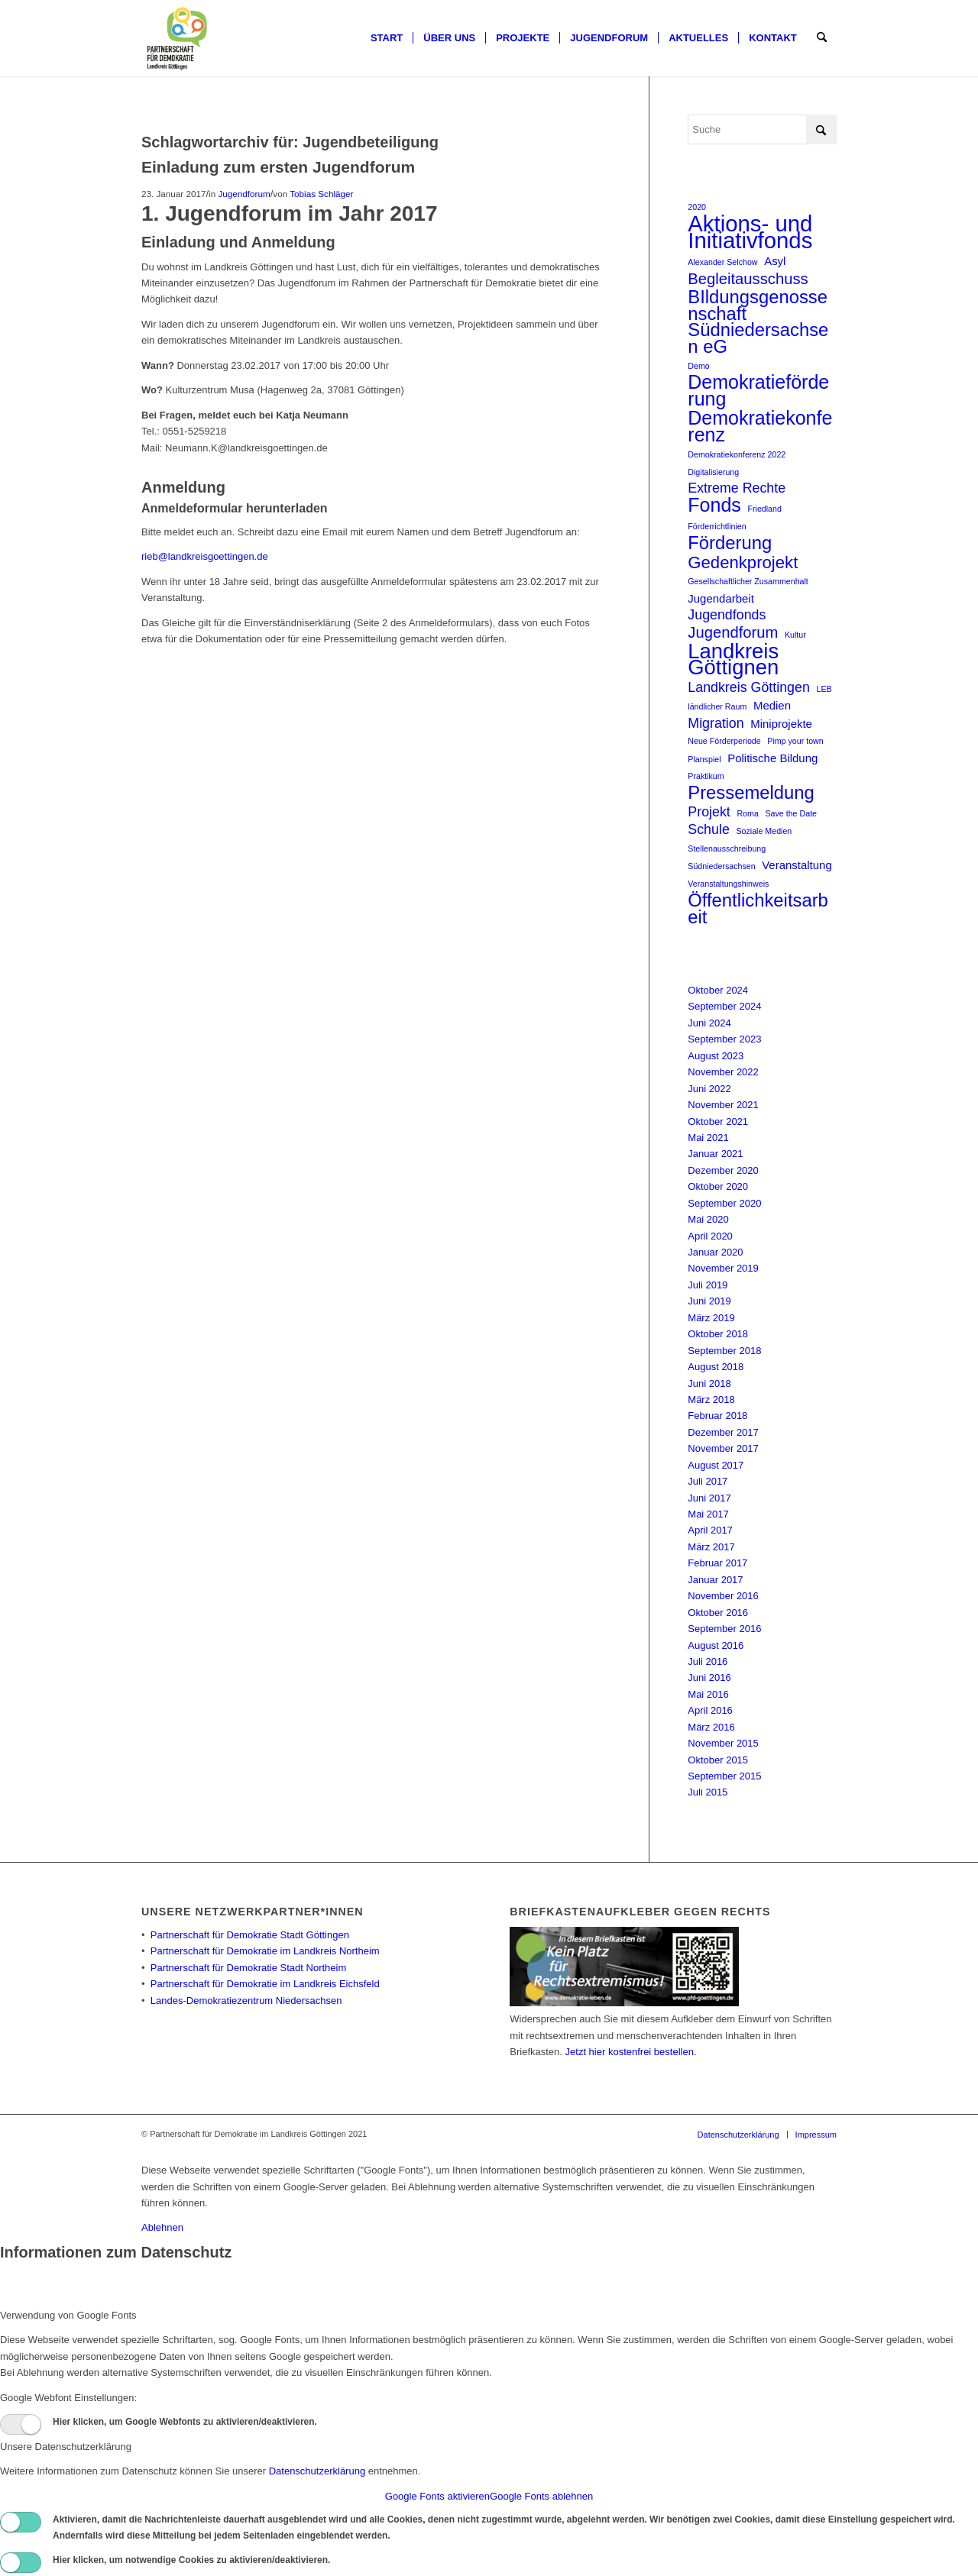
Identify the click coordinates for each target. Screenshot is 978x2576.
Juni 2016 (709, 1677)
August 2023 (715, 1056)
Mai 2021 (708, 1137)
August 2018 (715, 1366)
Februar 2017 (717, 1563)
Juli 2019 (707, 1285)
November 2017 (723, 1448)
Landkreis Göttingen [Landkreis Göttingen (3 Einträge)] (749, 687)
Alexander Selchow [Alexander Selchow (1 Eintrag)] (722, 262)
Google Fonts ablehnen (541, 2496)
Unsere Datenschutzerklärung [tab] (65, 2446)
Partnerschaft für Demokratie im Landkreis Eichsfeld (265, 1983)
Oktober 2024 (718, 990)
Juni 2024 (709, 1023)
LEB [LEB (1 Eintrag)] (824, 688)
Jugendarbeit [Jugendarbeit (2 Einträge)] (721, 598)
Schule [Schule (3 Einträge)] (709, 829)
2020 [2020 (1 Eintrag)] (697, 207)
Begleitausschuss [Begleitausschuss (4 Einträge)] (748, 279)
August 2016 (715, 1645)
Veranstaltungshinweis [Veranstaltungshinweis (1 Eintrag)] (728, 883)
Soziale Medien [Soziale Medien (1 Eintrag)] (764, 831)
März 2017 (711, 1547)
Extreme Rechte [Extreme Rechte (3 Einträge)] (736, 488)
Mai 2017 (708, 1514)
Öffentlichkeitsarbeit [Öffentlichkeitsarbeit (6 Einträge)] (758, 908)
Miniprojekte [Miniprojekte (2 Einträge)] (781, 723)
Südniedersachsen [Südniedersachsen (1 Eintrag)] (721, 866)
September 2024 (724, 1006)
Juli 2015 (707, 1792)
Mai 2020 (708, 1219)
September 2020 (724, 1203)
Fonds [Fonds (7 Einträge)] (714, 505)
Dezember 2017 (723, 1432)
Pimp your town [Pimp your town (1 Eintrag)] (795, 740)
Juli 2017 (707, 1481)
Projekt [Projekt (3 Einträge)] (709, 811)
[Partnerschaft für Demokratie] (177, 38)
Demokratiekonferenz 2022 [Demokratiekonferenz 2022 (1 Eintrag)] (736, 454)
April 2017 (710, 1530)
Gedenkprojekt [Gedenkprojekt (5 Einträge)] (743, 562)
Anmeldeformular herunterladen (234, 508)
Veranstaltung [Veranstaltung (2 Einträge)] (797, 864)
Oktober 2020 (718, 1186)
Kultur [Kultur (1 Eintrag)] (795, 634)
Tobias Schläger (321, 194)
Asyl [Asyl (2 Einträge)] (774, 260)
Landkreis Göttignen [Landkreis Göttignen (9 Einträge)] (733, 659)
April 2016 (710, 1710)
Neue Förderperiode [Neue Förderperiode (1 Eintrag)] (724, 740)
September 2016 (724, 1628)
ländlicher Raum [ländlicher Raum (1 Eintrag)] (717, 706)
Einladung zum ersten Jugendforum (278, 167)
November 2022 (723, 1072)
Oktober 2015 (718, 1760)
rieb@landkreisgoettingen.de (204, 556)
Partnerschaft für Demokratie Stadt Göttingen (250, 1935)
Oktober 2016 (718, 1612)
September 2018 (724, 1350)
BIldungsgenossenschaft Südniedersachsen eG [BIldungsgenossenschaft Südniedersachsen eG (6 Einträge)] (758, 321)
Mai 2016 (708, 1694)
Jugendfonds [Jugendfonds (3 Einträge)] (727, 614)
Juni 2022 (709, 1088)
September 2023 (724, 1039)
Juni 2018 (709, 1383)
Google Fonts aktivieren (437, 2496)
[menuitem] (387, 38)
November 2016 (723, 1596)
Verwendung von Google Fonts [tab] (68, 2315)
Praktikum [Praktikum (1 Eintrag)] (706, 776)
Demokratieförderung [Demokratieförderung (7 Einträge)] (758, 390)
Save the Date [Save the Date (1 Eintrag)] (791, 813)
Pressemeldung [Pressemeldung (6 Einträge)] (751, 792)
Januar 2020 (715, 1252)
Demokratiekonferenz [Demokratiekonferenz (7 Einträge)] (760, 426)
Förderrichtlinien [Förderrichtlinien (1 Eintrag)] (717, 526)
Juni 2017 (709, 1498)
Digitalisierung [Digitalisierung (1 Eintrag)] (713, 472)
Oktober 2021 (718, 1121)
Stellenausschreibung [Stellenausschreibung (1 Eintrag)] (727, 848)
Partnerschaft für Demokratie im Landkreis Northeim (265, 1951)
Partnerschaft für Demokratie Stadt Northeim (249, 1967)
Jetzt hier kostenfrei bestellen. (631, 2051)
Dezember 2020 (723, 1170)
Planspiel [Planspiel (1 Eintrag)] (704, 759)
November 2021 (723, 1104)
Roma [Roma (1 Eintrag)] (747, 813)
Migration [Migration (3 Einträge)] (715, 723)
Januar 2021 (715, 1153)
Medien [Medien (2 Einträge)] (772, 705)
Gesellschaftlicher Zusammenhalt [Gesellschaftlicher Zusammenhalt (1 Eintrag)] (748, 581)
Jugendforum (244, 194)
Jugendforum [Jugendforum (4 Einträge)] (733, 633)
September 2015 (724, 1776)
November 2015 (723, 1743)
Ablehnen (162, 2227)
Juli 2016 (707, 1661)
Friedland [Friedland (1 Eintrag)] (764, 508)
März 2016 (711, 1727)
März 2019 (711, 1318)
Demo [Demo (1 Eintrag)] (698, 365)
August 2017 (715, 1465)
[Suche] (822, 38)
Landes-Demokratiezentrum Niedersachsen (246, 2000)
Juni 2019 (709, 1301)
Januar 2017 (715, 1579)
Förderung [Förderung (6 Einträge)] (730, 543)
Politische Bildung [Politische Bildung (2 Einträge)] (772, 757)
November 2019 (723, 1268)
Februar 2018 (717, 1415)
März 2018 (711, 1399)
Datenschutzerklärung (317, 2471)
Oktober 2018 (718, 1334)
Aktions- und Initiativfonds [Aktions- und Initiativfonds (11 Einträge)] (750, 231)
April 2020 (710, 1236)
